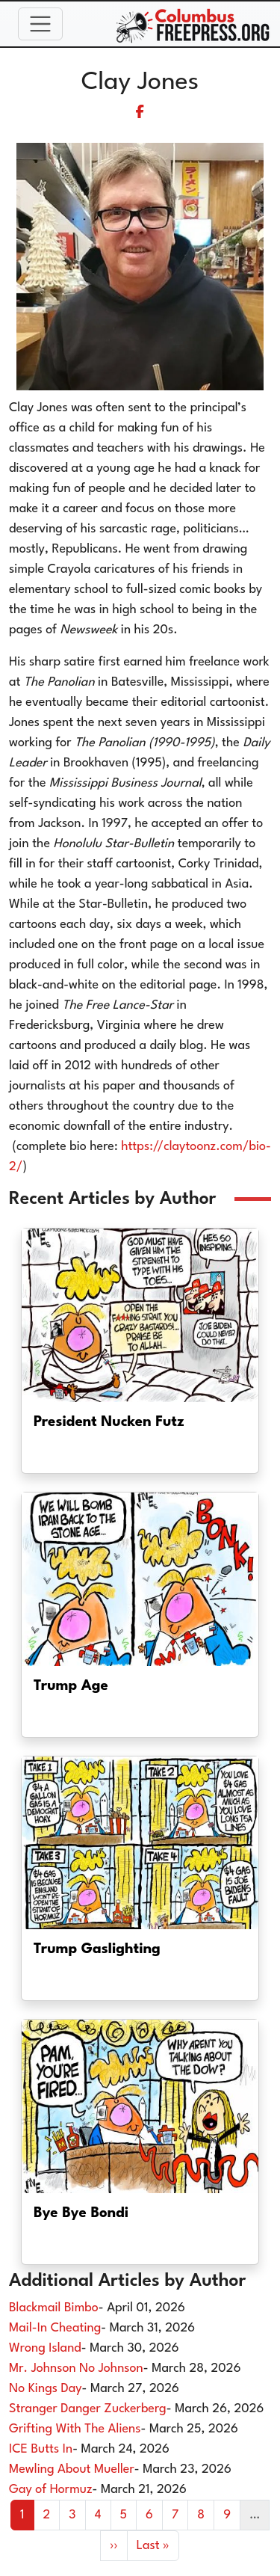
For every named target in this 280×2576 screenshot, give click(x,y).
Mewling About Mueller (71, 2469)
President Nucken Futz (109, 1422)
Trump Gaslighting (97, 1949)
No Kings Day (45, 2388)
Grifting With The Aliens (75, 2429)
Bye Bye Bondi (81, 2213)
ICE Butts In (40, 2449)
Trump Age (71, 1686)
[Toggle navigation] (40, 23)
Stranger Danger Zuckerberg (88, 2409)
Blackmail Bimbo (54, 2308)
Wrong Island (45, 2348)
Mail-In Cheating (55, 2328)
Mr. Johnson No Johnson (76, 2368)
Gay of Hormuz (51, 2489)
